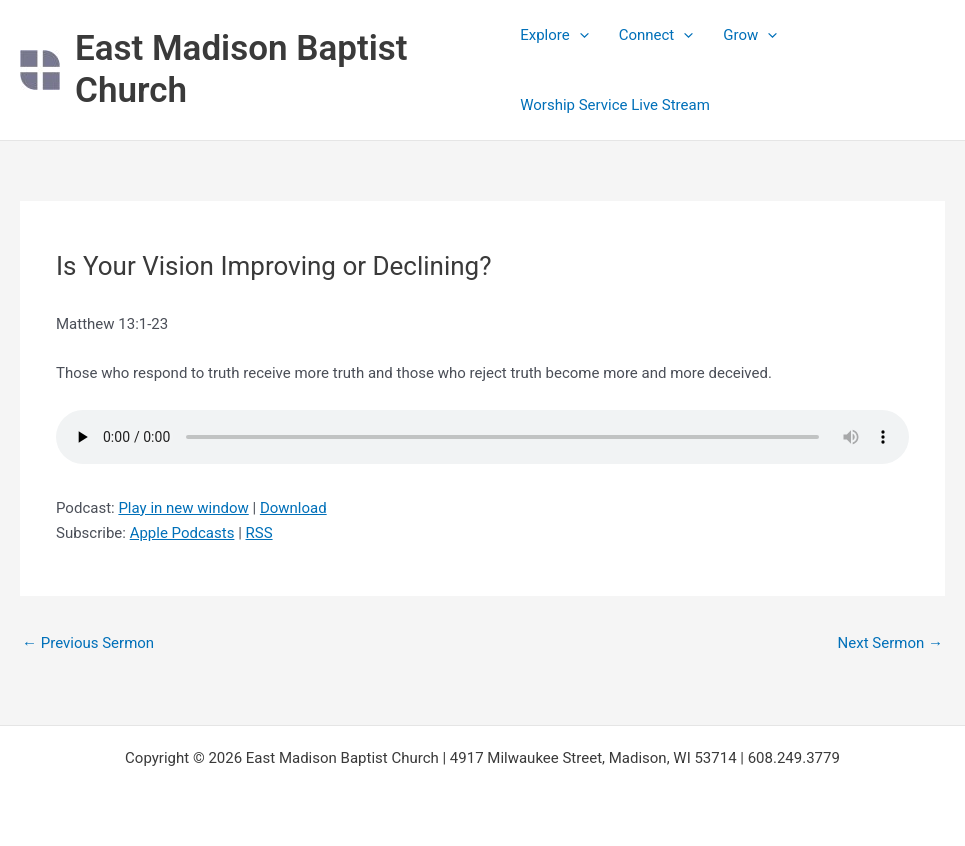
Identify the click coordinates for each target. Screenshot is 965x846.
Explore (554, 35)
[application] (579, 35)
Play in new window (183, 508)
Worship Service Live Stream (615, 105)
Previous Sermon (88, 643)
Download (293, 508)
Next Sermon (890, 643)
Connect (656, 35)
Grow (750, 35)
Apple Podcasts (182, 533)
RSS (259, 533)
